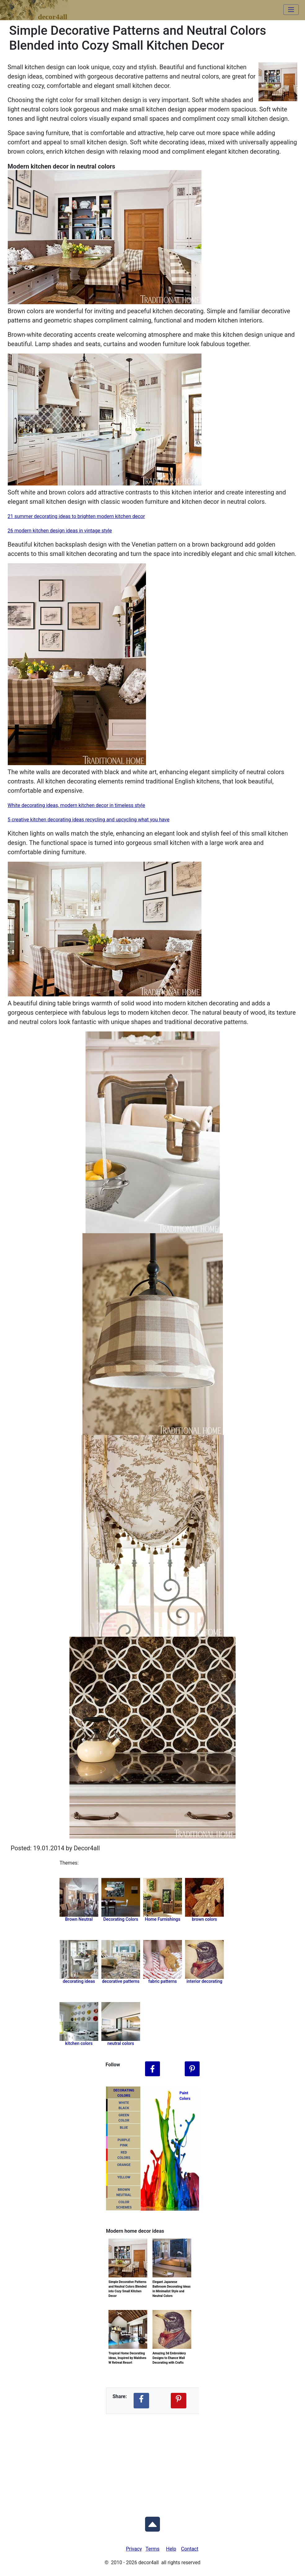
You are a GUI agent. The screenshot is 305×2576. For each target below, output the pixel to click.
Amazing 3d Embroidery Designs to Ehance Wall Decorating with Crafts (169, 2353)
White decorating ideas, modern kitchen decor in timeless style (76, 805)
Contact (189, 2549)
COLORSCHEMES (124, 2204)
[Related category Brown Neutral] (79, 1897)
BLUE (124, 2128)
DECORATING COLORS (123, 2093)
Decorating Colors (120, 1919)
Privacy (134, 2549)
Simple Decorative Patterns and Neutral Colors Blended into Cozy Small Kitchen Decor (127, 2281)
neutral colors (121, 2043)
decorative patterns (120, 1981)
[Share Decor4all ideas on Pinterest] (178, 2400)
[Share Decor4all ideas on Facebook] (141, 2400)
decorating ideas (79, 1981)
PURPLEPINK (123, 2142)
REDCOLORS (123, 2155)
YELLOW (123, 2177)
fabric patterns (162, 1981)
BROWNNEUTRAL (123, 2192)
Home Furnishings (162, 1919)
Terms (153, 2549)
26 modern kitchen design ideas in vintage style (60, 531)
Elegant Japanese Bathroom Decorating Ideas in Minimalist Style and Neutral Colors (171, 2281)
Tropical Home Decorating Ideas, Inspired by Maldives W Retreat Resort (127, 2353)
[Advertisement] (152, 2460)
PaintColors (184, 2096)
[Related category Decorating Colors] (120, 1897)
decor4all (39, 6)
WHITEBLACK (123, 2105)
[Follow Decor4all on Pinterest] (192, 2069)
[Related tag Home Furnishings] (204, 1897)
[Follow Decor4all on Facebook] (152, 2069)
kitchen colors (78, 2043)
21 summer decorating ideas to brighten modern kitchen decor (76, 516)
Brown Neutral (79, 1919)
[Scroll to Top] (152, 2523)
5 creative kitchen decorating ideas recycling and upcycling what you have (89, 820)
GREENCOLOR (123, 2118)
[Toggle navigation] (291, 9)
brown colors (204, 1919)
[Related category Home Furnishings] (162, 1897)
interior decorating (204, 1981)
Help (171, 2549)
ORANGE (123, 2165)
